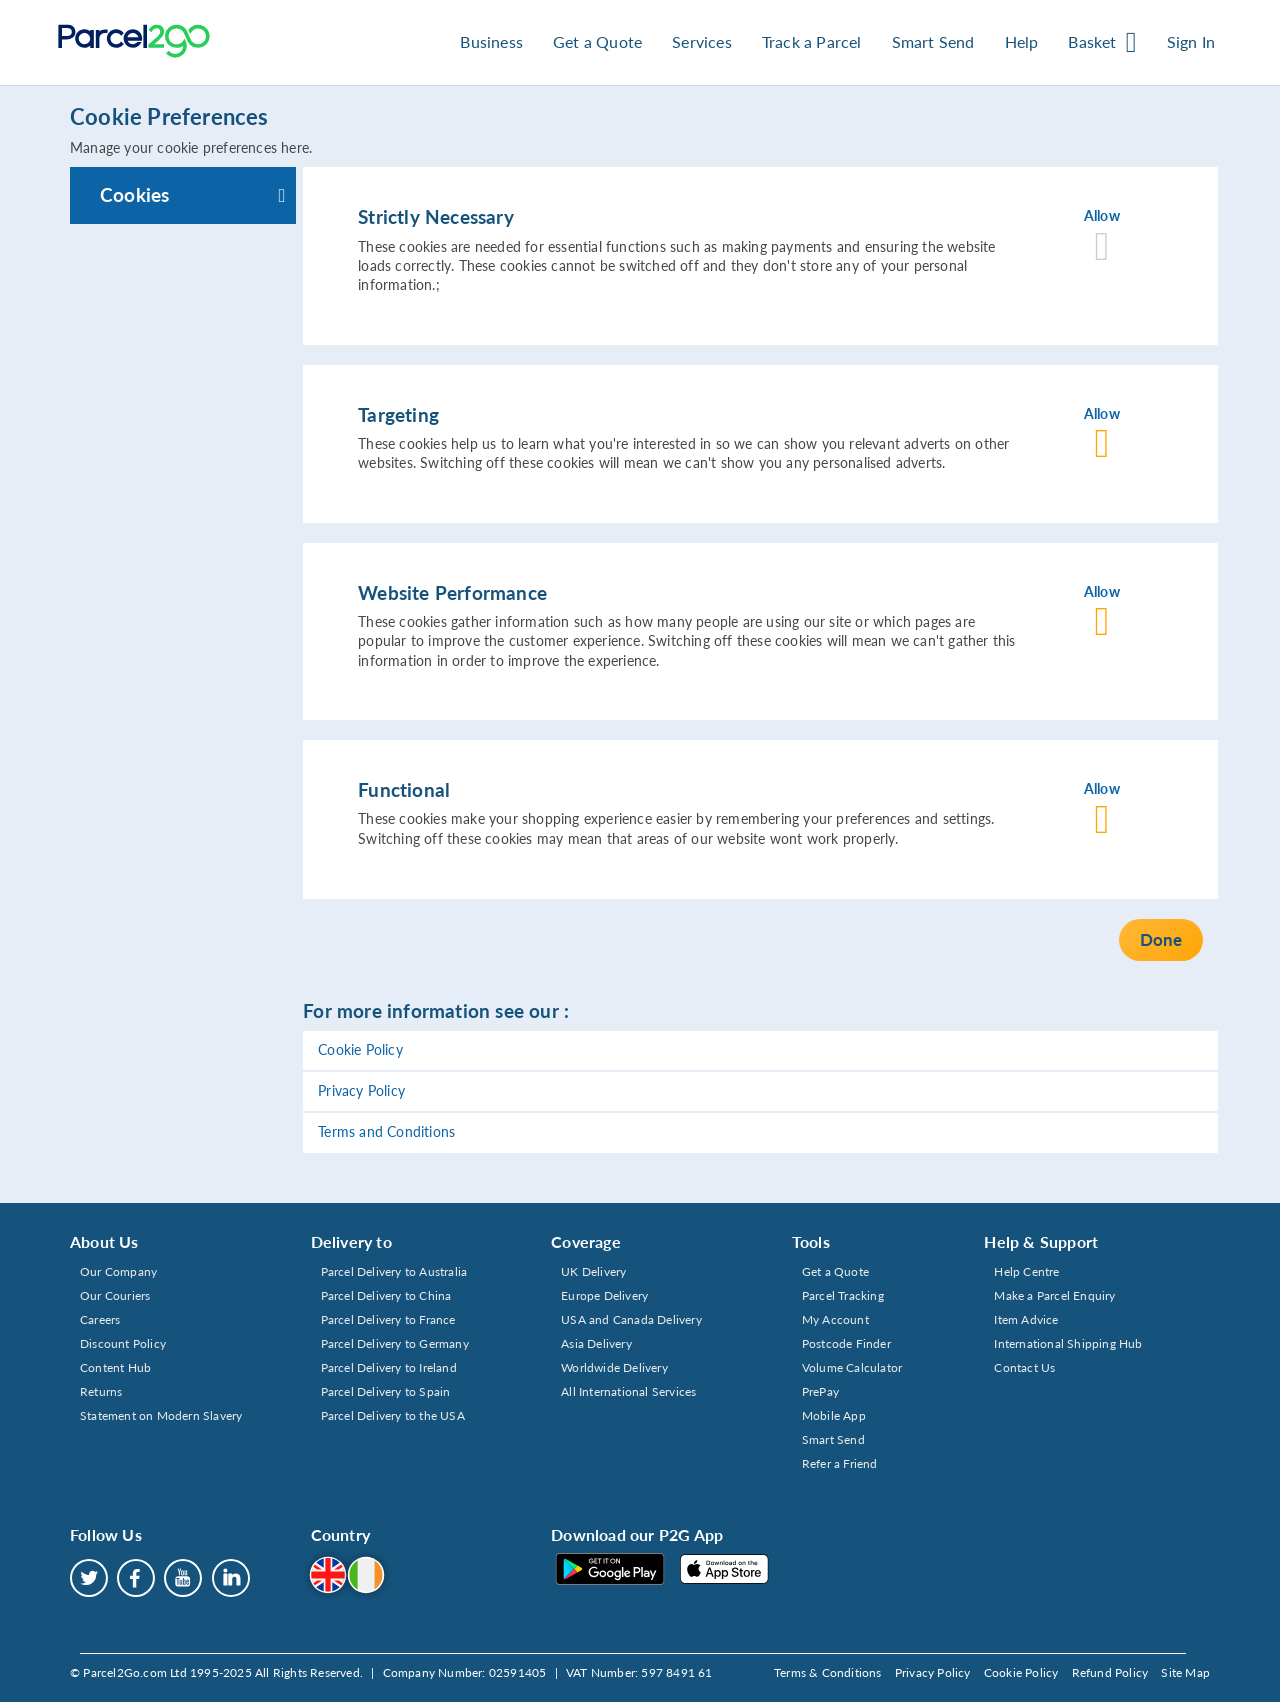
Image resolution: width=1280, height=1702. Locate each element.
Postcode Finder (846, 1343)
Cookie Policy (360, 1050)
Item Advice (1026, 1319)
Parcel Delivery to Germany (395, 1343)
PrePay (820, 1391)
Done (1161, 939)
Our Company (118, 1271)
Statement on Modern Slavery (161, 1415)
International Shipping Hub (1068, 1343)
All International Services (628, 1391)
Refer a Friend (840, 1463)
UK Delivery (593, 1271)
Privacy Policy (361, 1091)
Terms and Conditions (386, 1132)
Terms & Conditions (828, 1672)
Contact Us (1024, 1367)
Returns (101, 1391)
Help (1022, 41)
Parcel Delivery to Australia (394, 1271)
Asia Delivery (596, 1343)
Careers (100, 1319)
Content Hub (115, 1367)
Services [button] (702, 41)
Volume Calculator (852, 1367)
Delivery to (351, 1241)
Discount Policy (123, 1343)
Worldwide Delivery (614, 1367)
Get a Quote (597, 41)
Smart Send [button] (933, 41)
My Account (835, 1319)
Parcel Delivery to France (388, 1319)
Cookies (134, 195)
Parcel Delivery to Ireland (389, 1367)
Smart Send (833, 1439)
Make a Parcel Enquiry (1054, 1295)
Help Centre (1026, 1271)
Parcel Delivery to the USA (393, 1415)
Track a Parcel (812, 41)
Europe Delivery (604, 1295)
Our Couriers (115, 1295)
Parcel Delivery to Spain (386, 1391)
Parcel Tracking (843, 1295)
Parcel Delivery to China (386, 1295)
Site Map (1185, 1672)
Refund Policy (1110, 1672)
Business (491, 41)
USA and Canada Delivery (631, 1319)
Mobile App (834, 1415)
